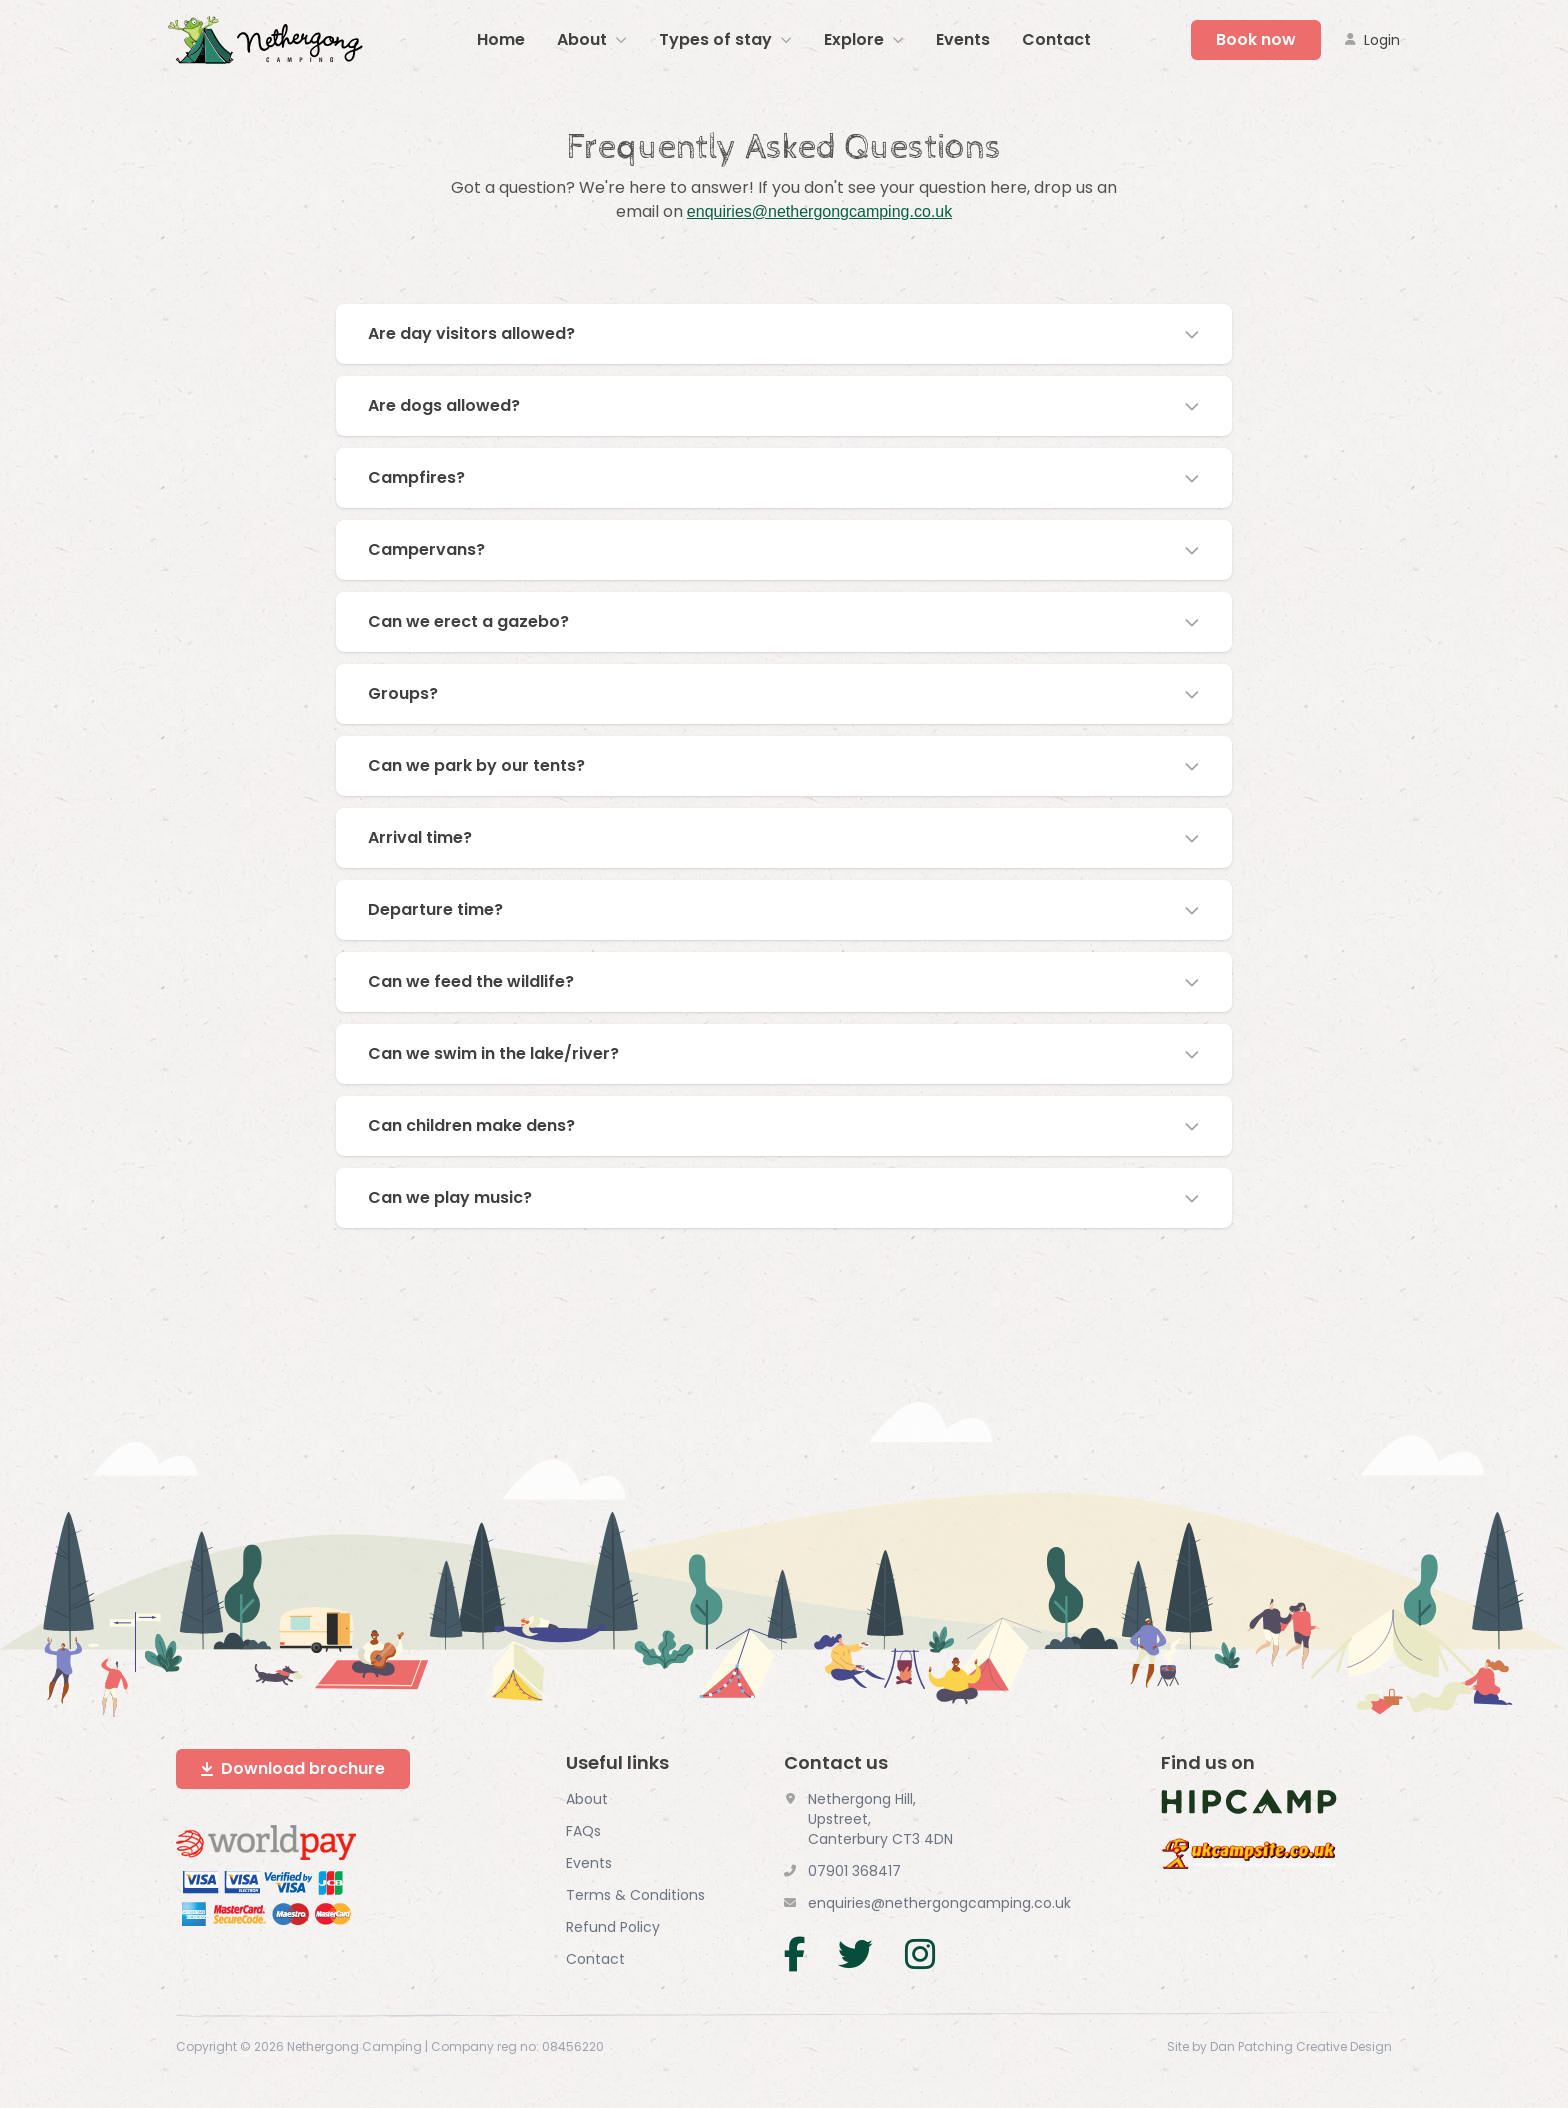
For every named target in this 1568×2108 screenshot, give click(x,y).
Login (1372, 40)
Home (501, 39)
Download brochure (293, 1767)
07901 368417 (854, 1870)
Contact (1056, 39)
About (587, 1798)
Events (963, 39)
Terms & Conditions (635, 1894)
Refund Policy (613, 1926)
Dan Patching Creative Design (1301, 2046)
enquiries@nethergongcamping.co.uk (819, 211)
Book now (1256, 39)
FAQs (583, 1830)
